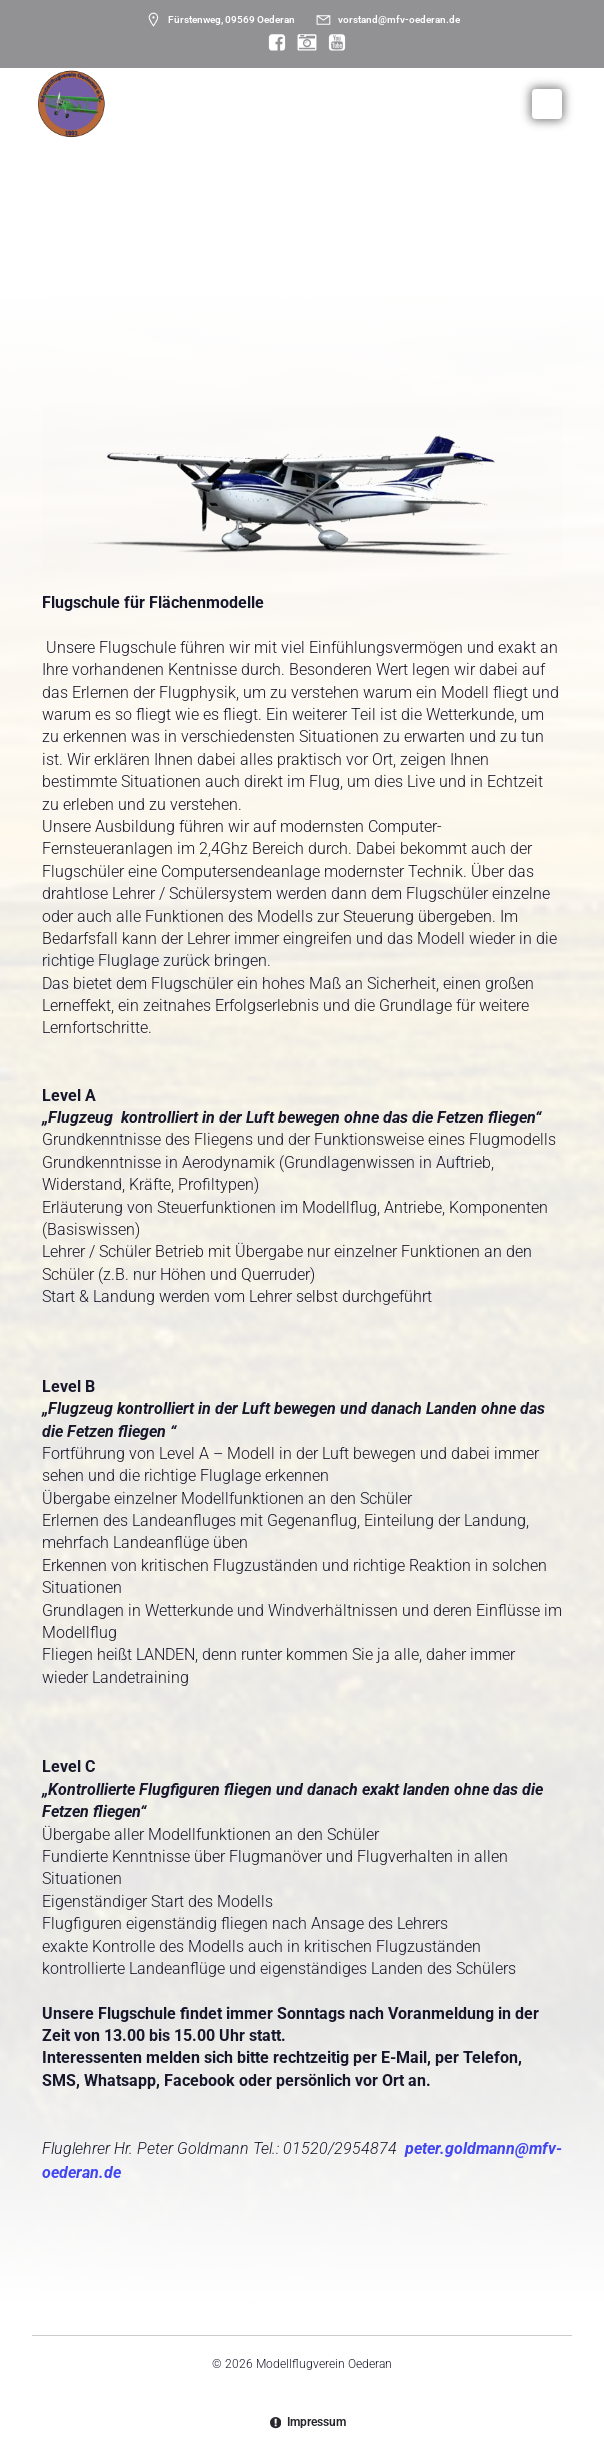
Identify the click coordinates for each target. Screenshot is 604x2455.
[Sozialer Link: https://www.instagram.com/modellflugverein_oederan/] (302, 43)
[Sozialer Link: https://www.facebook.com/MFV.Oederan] (272, 43)
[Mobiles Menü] (547, 104)
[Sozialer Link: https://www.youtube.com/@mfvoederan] (332, 43)
